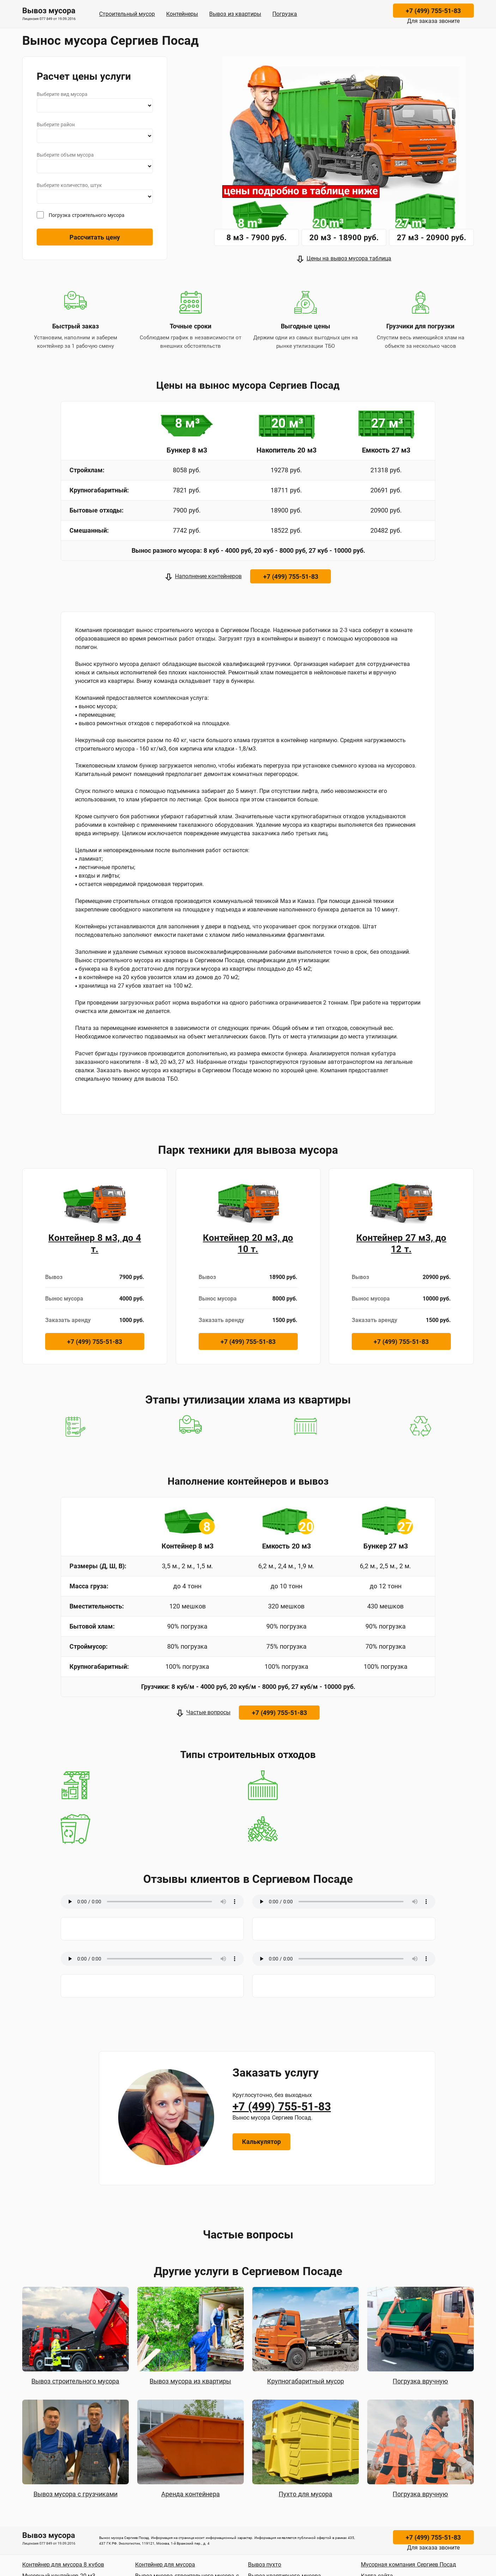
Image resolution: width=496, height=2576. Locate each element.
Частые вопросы (208, 1712)
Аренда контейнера (190, 2494)
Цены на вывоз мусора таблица (349, 258)
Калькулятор (261, 2141)
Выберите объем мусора (65, 155)
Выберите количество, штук (69, 185)
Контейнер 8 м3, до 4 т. (94, 1243)
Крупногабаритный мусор (305, 2381)
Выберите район (56, 124)
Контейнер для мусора (165, 2564)
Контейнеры (182, 14)
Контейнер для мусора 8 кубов (63, 2564)
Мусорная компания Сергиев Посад (408, 2564)
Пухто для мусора (305, 2494)
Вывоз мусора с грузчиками (75, 2494)
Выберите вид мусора (62, 94)
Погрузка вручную (420, 2381)
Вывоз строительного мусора (75, 2381)
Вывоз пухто (264, 2564)
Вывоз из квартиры (235, 14)
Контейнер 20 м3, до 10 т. (248, 1243)
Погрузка (284, 14)
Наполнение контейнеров (208, 576)
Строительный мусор (127, 14)
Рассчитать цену (94, 237)
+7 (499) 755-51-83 (433, 10)
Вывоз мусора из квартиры (190, 2381)
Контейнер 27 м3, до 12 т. (401, 1243)
